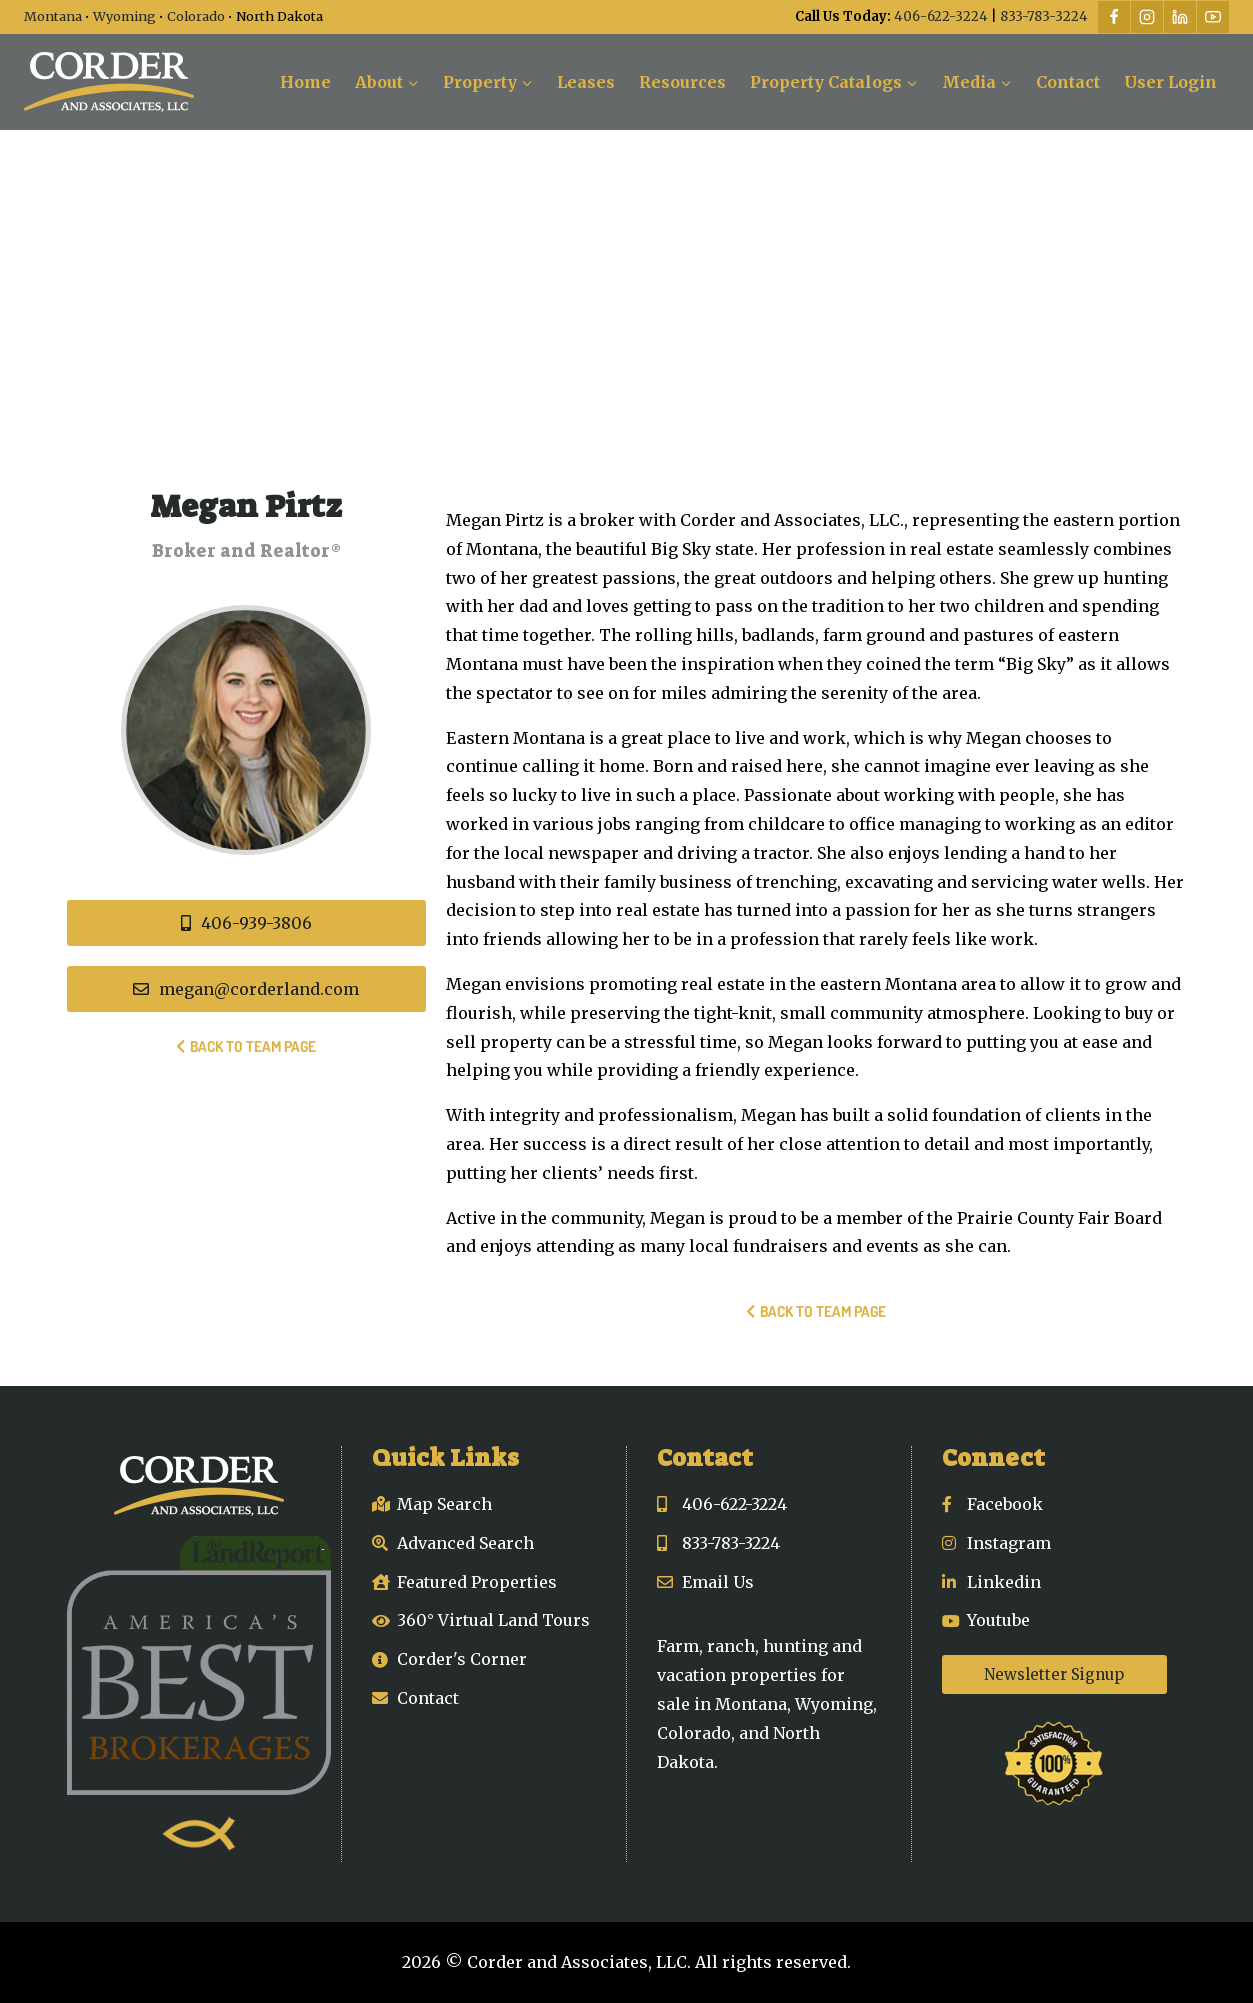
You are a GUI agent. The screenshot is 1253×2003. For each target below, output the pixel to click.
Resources (682, 82)
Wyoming (124, 16)
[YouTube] (1213, 17)
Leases (586, 82)
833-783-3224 (1044, 16)
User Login (1170, 82)
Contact (1068, 82)
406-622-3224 (941, 16)
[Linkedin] (1180, 17)
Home (305, 82)
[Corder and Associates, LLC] (109, 82)
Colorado (196, 16)
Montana (53, 16)
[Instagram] (1147, 17)
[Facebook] (1114, 17)
